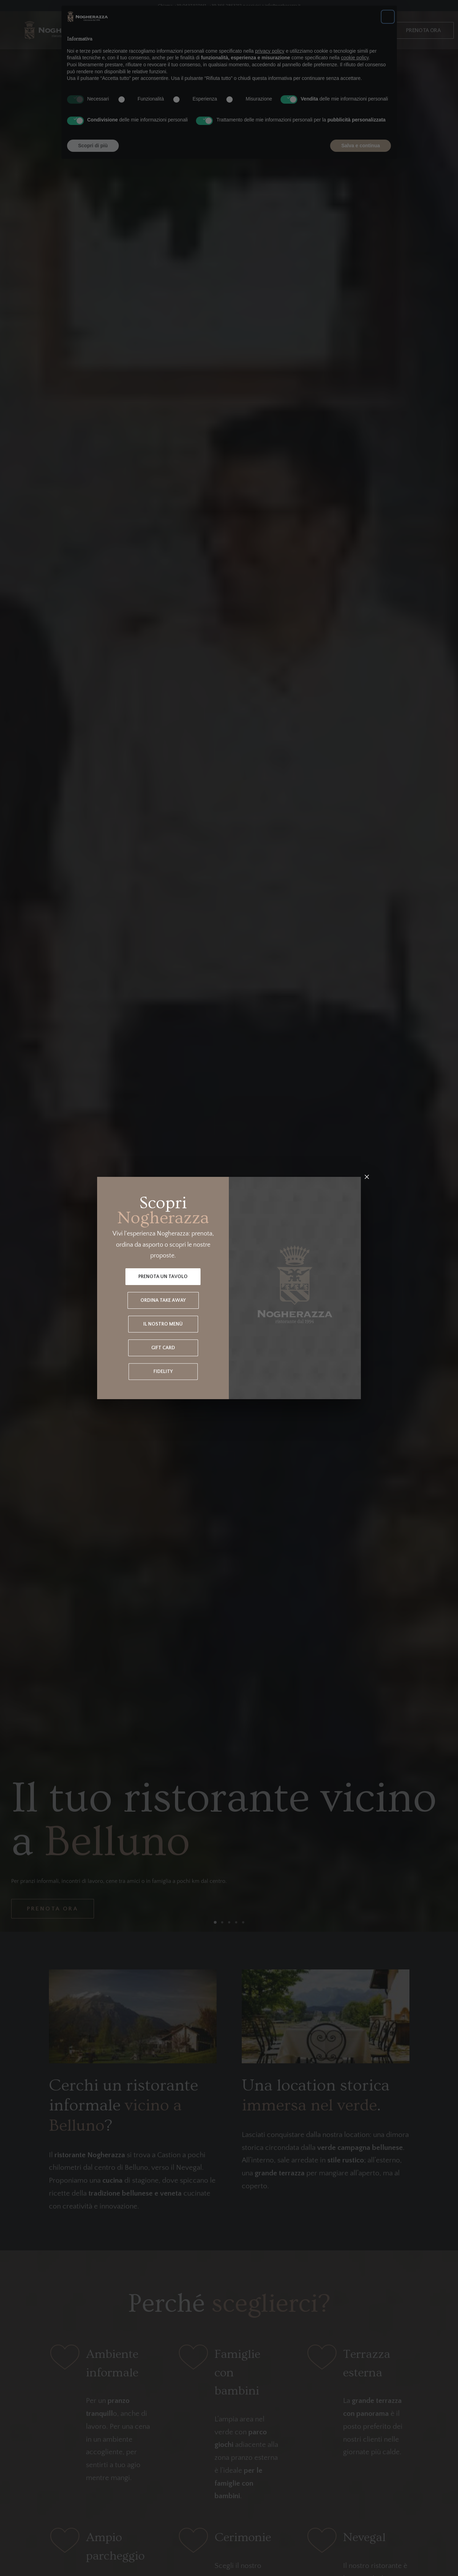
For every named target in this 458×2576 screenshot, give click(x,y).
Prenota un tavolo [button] (163, 1276)
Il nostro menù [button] (163, 1324)
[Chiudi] (367, 1177)
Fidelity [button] (163, 1371)
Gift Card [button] (163, 1347)
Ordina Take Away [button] (163, 1300)
